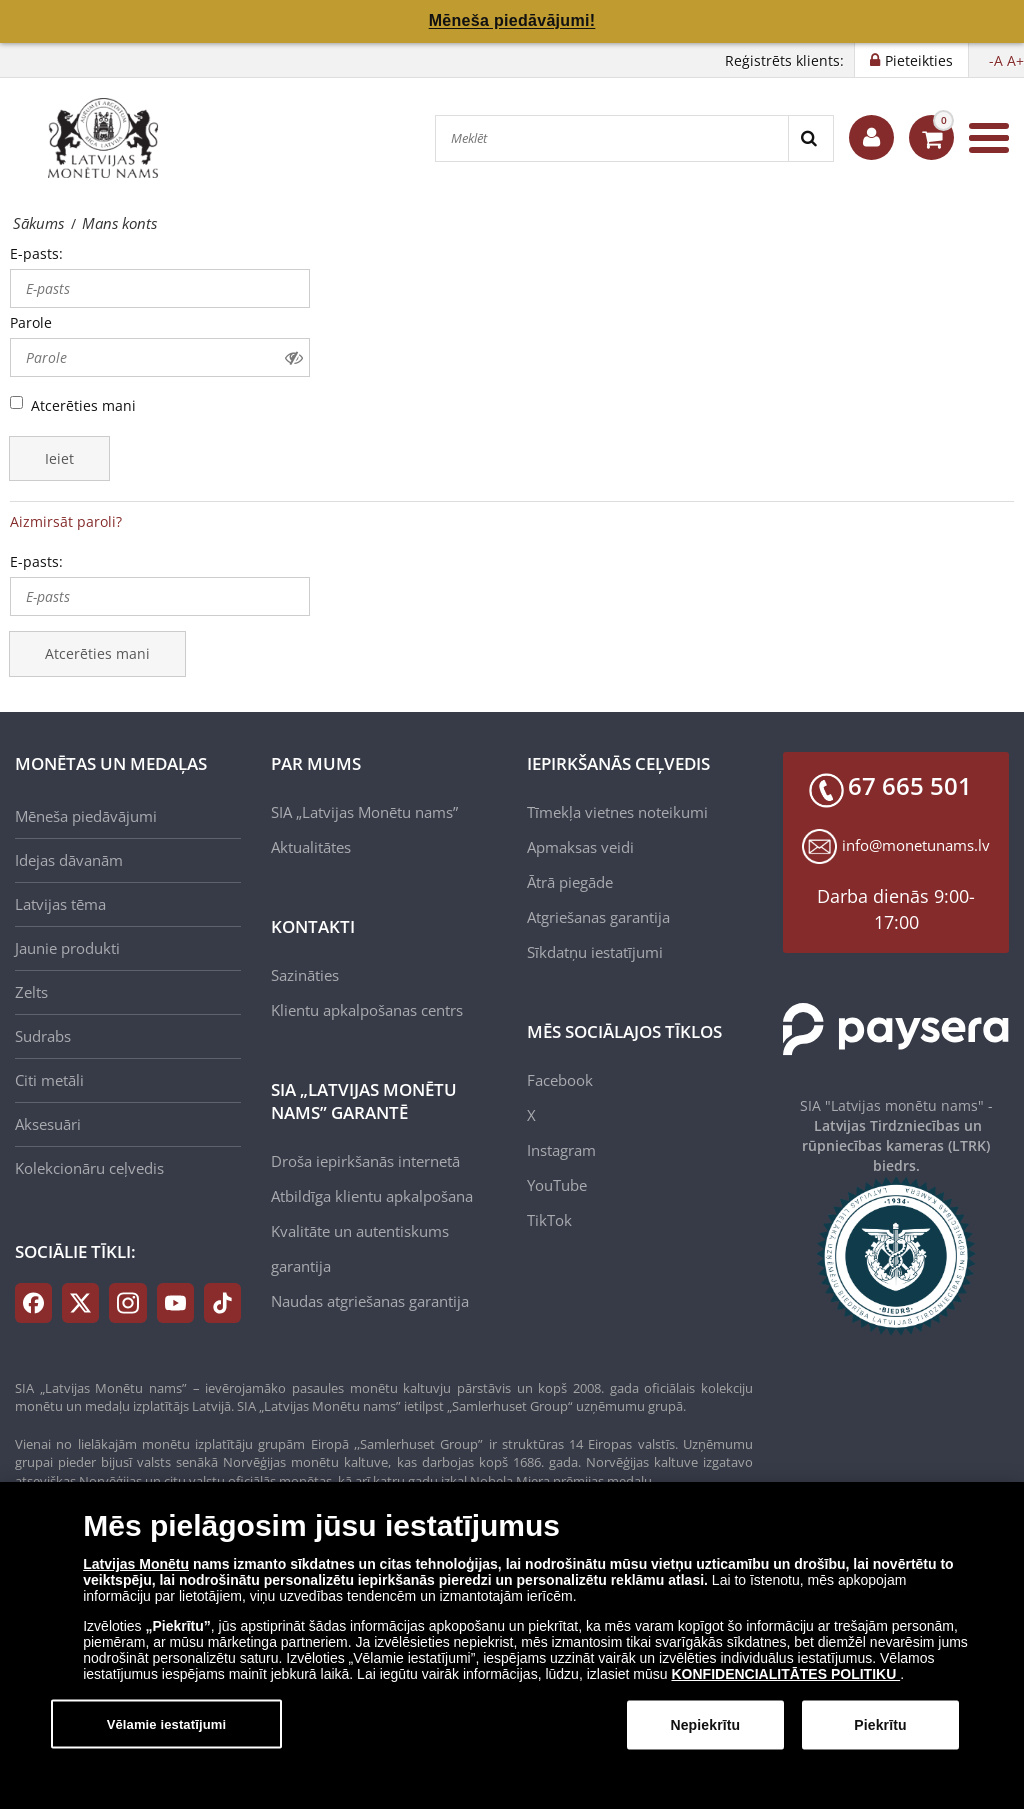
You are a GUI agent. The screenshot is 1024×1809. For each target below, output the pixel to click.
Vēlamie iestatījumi (167, 1730)
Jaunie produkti (67, 948)
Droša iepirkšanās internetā (365, 1161)
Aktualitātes (311, 847)
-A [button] (996, 60)
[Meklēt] (612, 138)
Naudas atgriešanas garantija (370, 1301)
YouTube (557, 1185)
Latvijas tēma (60, 904)
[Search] (810, 138)
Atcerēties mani (83, 405)
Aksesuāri (48, 1124)
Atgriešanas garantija (598, 917)
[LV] (110, 138)
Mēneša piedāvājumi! (512, 20)
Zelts (31, 992)
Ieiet (59, 458)
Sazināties (305, 975)
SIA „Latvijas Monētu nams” (364, 812)
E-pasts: (36, 253)
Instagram (561, 1150)
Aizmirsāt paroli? (66, 521)
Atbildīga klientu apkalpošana (372, 1196)
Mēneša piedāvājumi (86, 816)
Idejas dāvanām (69, 860)
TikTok (549, 1220)
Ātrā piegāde (570, 882)
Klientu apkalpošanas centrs (367, 1010)
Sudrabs (43, 1036)
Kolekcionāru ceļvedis (89, 1168)
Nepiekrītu (705, 1732)
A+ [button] (1015, 60)
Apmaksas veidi (580, 847)
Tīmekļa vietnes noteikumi (617, 812)
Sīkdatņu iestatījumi (595, 952)
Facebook (560, 1080)
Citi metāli (49, 1080)
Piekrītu (880, 1732)
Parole (31, 322)
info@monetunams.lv (916, 845)
